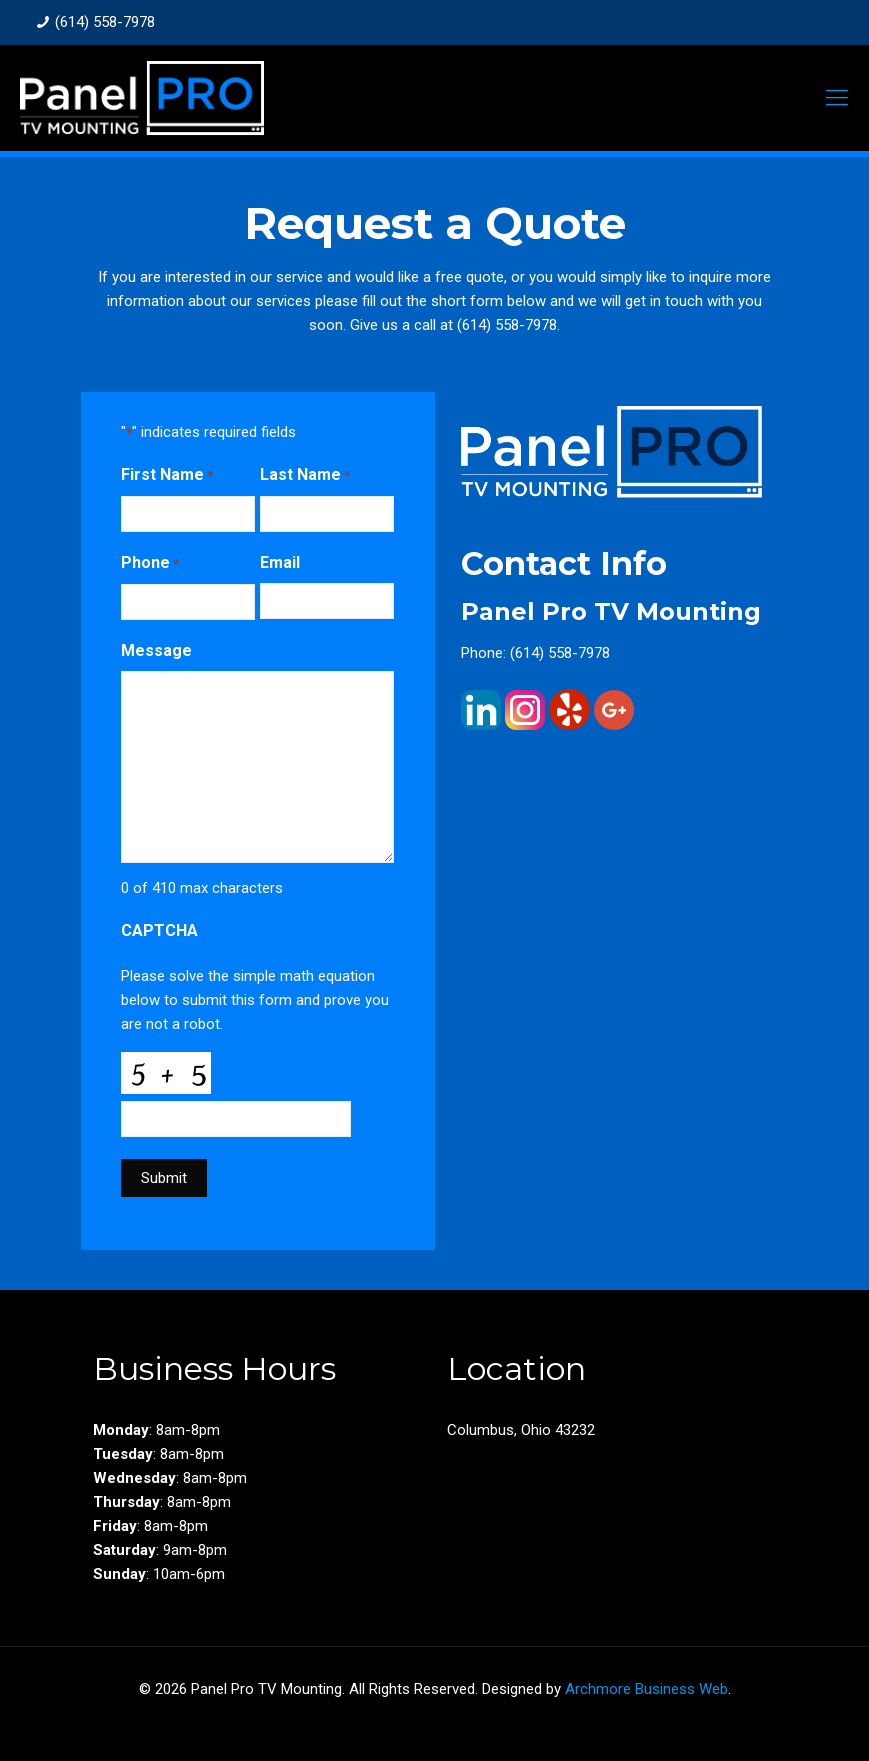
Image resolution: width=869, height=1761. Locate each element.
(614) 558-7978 (507, 325)
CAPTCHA (159, 930)
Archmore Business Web (646, 1689)
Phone (150, 564)
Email (280, 562)
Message (156, 650)
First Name (167, 476)
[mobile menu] (837, 98)
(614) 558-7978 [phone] (105, 22)
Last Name (305, 476)
